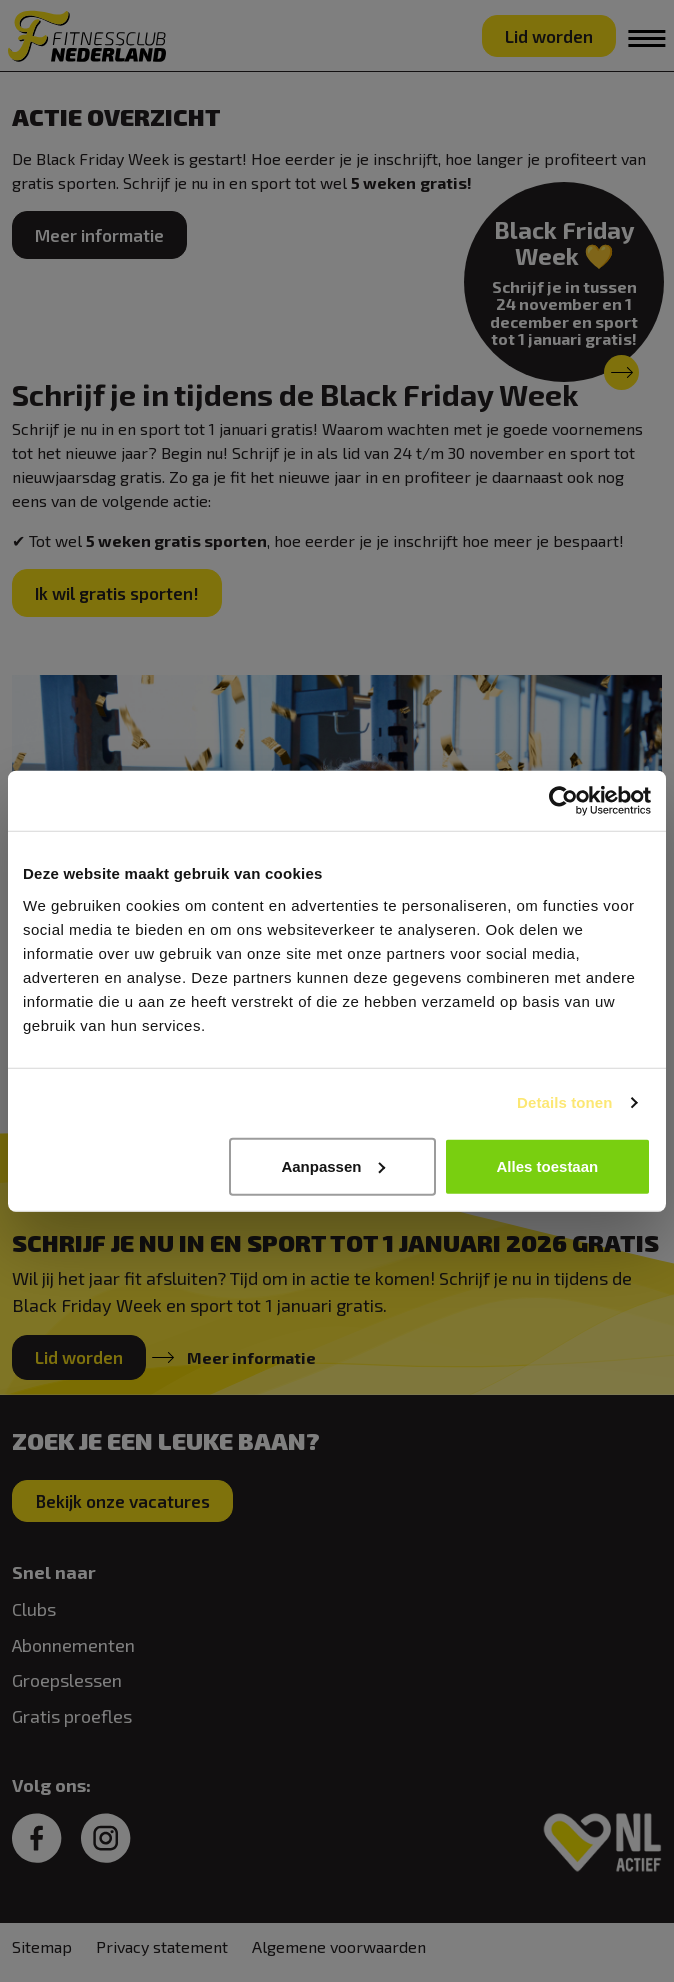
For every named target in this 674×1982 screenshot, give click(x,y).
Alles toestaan (548, 1165)
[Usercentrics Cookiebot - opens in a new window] (563, 801)
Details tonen (564, 1102)
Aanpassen (333, 1165)
